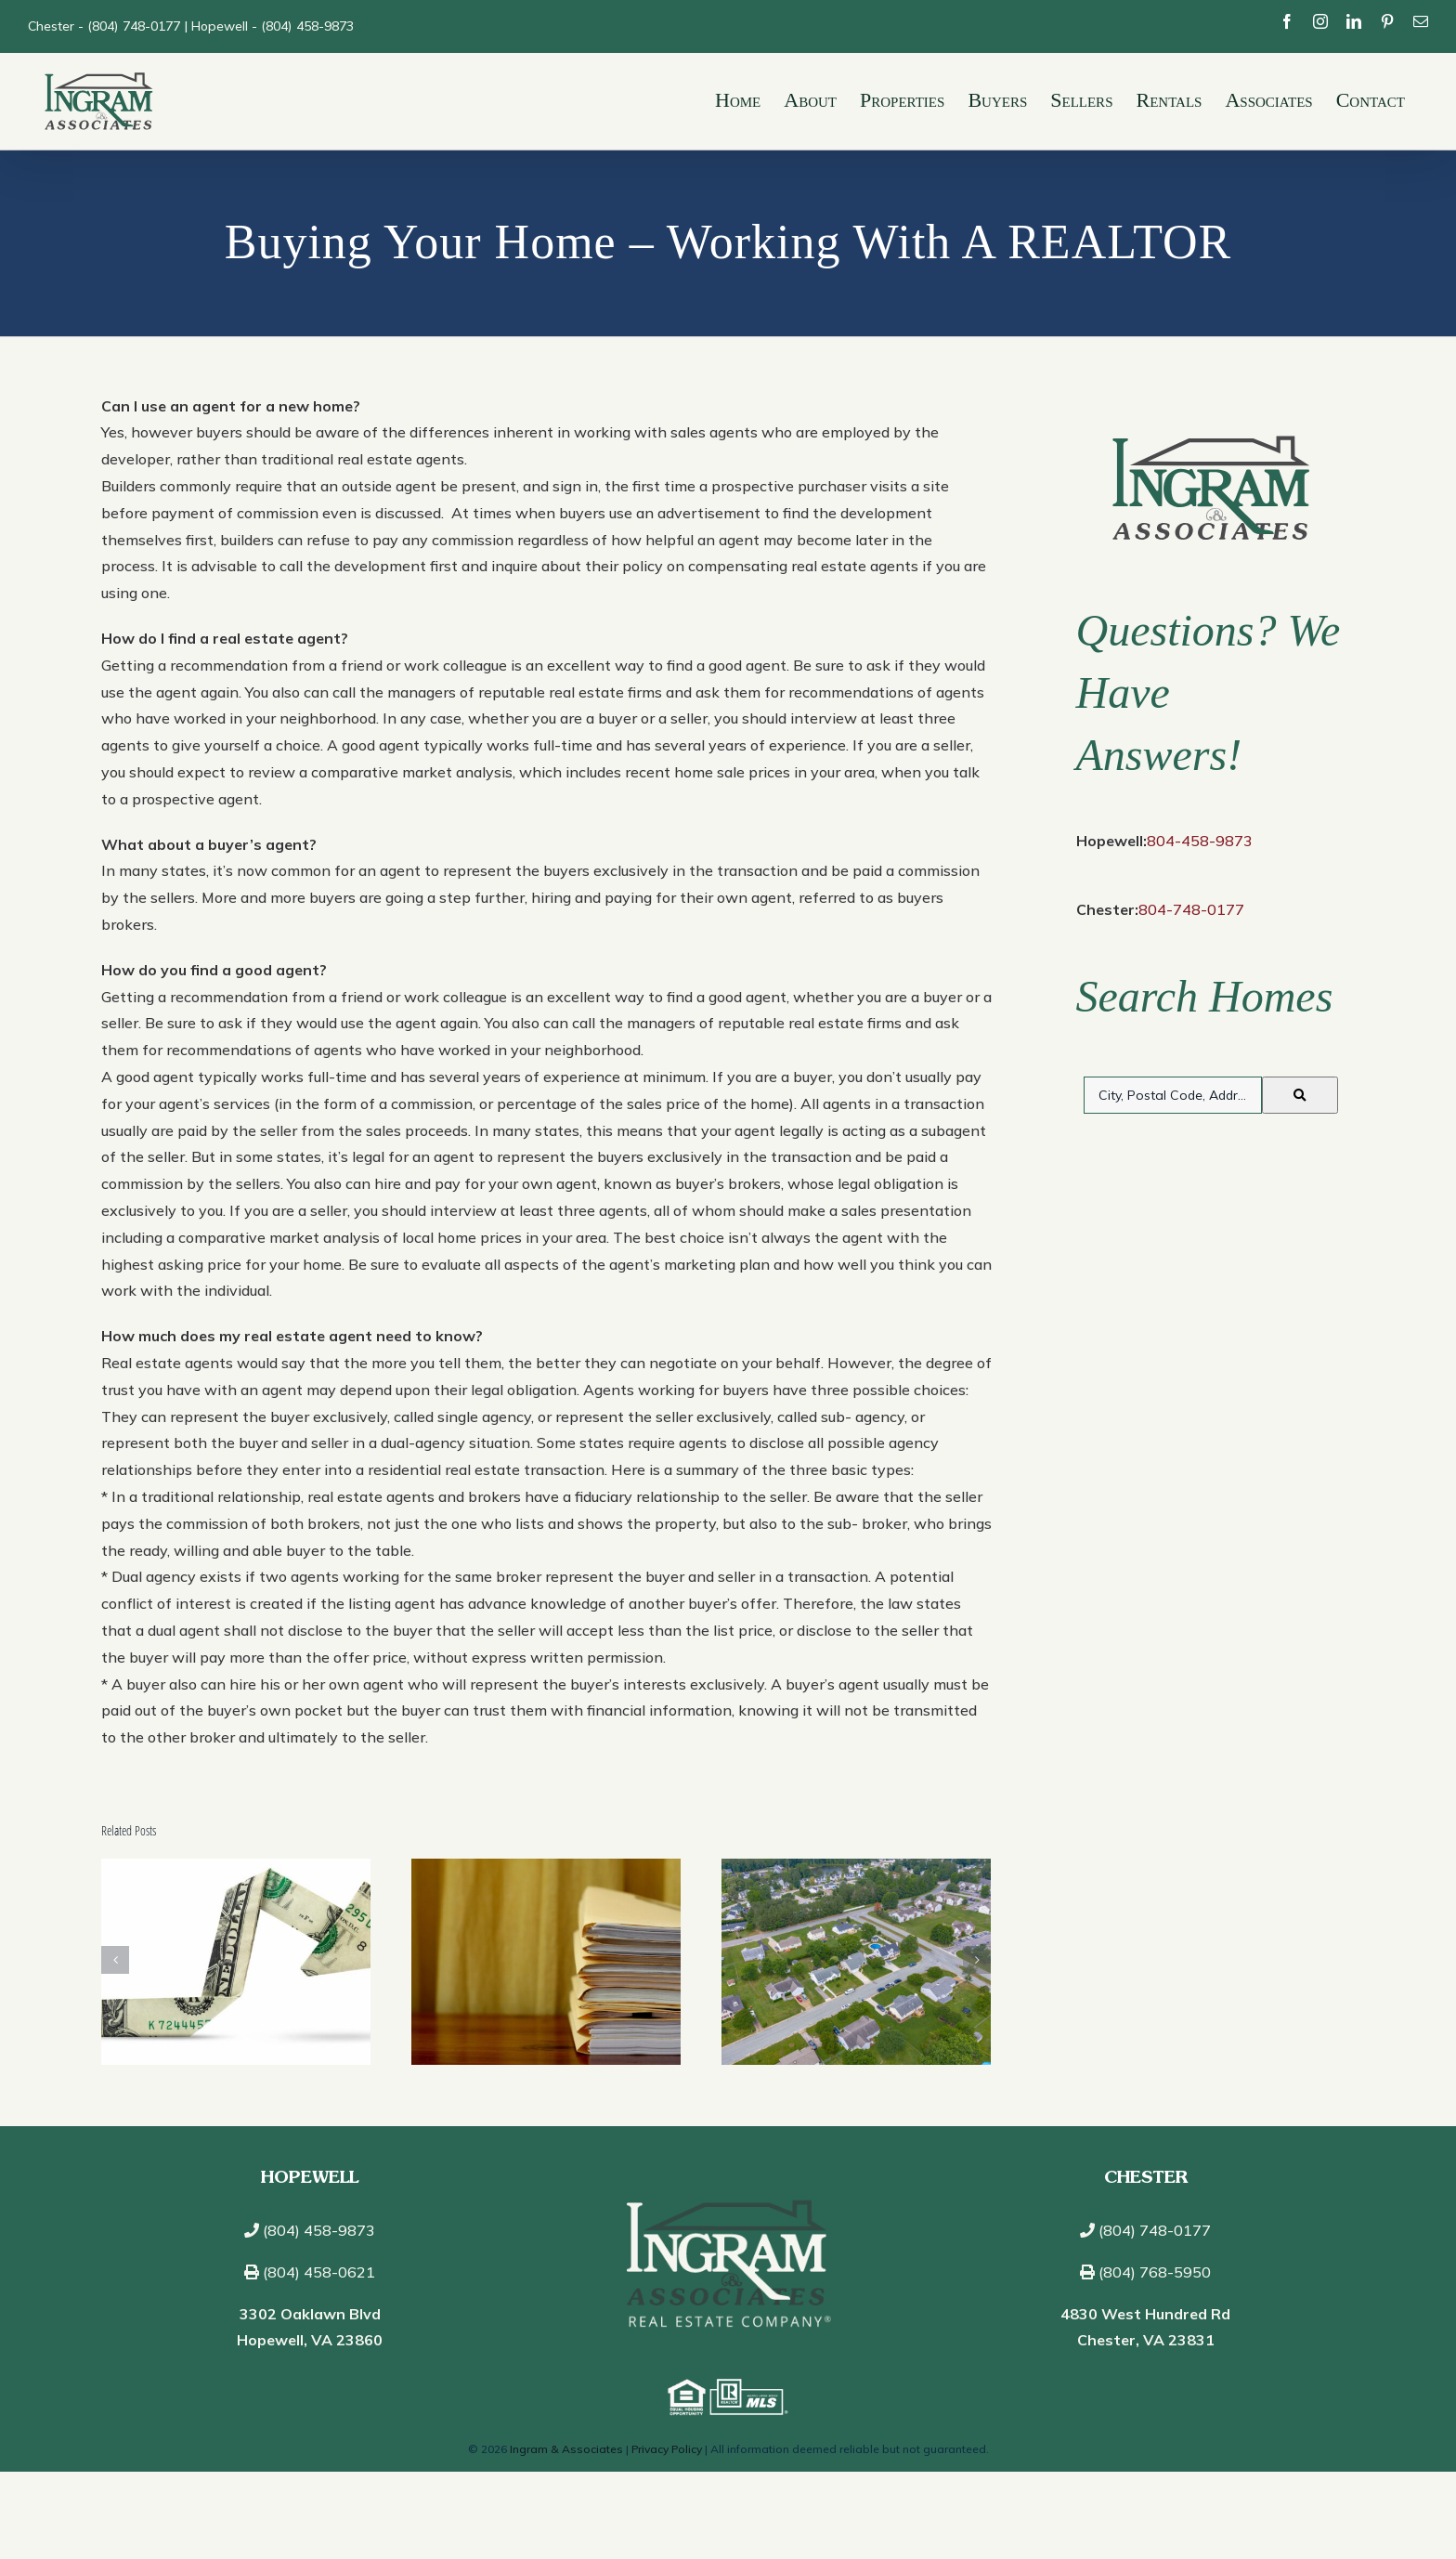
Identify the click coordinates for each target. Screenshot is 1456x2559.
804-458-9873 (1200, 840)
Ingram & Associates (566, 2448)
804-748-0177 (1191, 908)
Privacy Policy (666, 2448)
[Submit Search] (1300, 1094)
